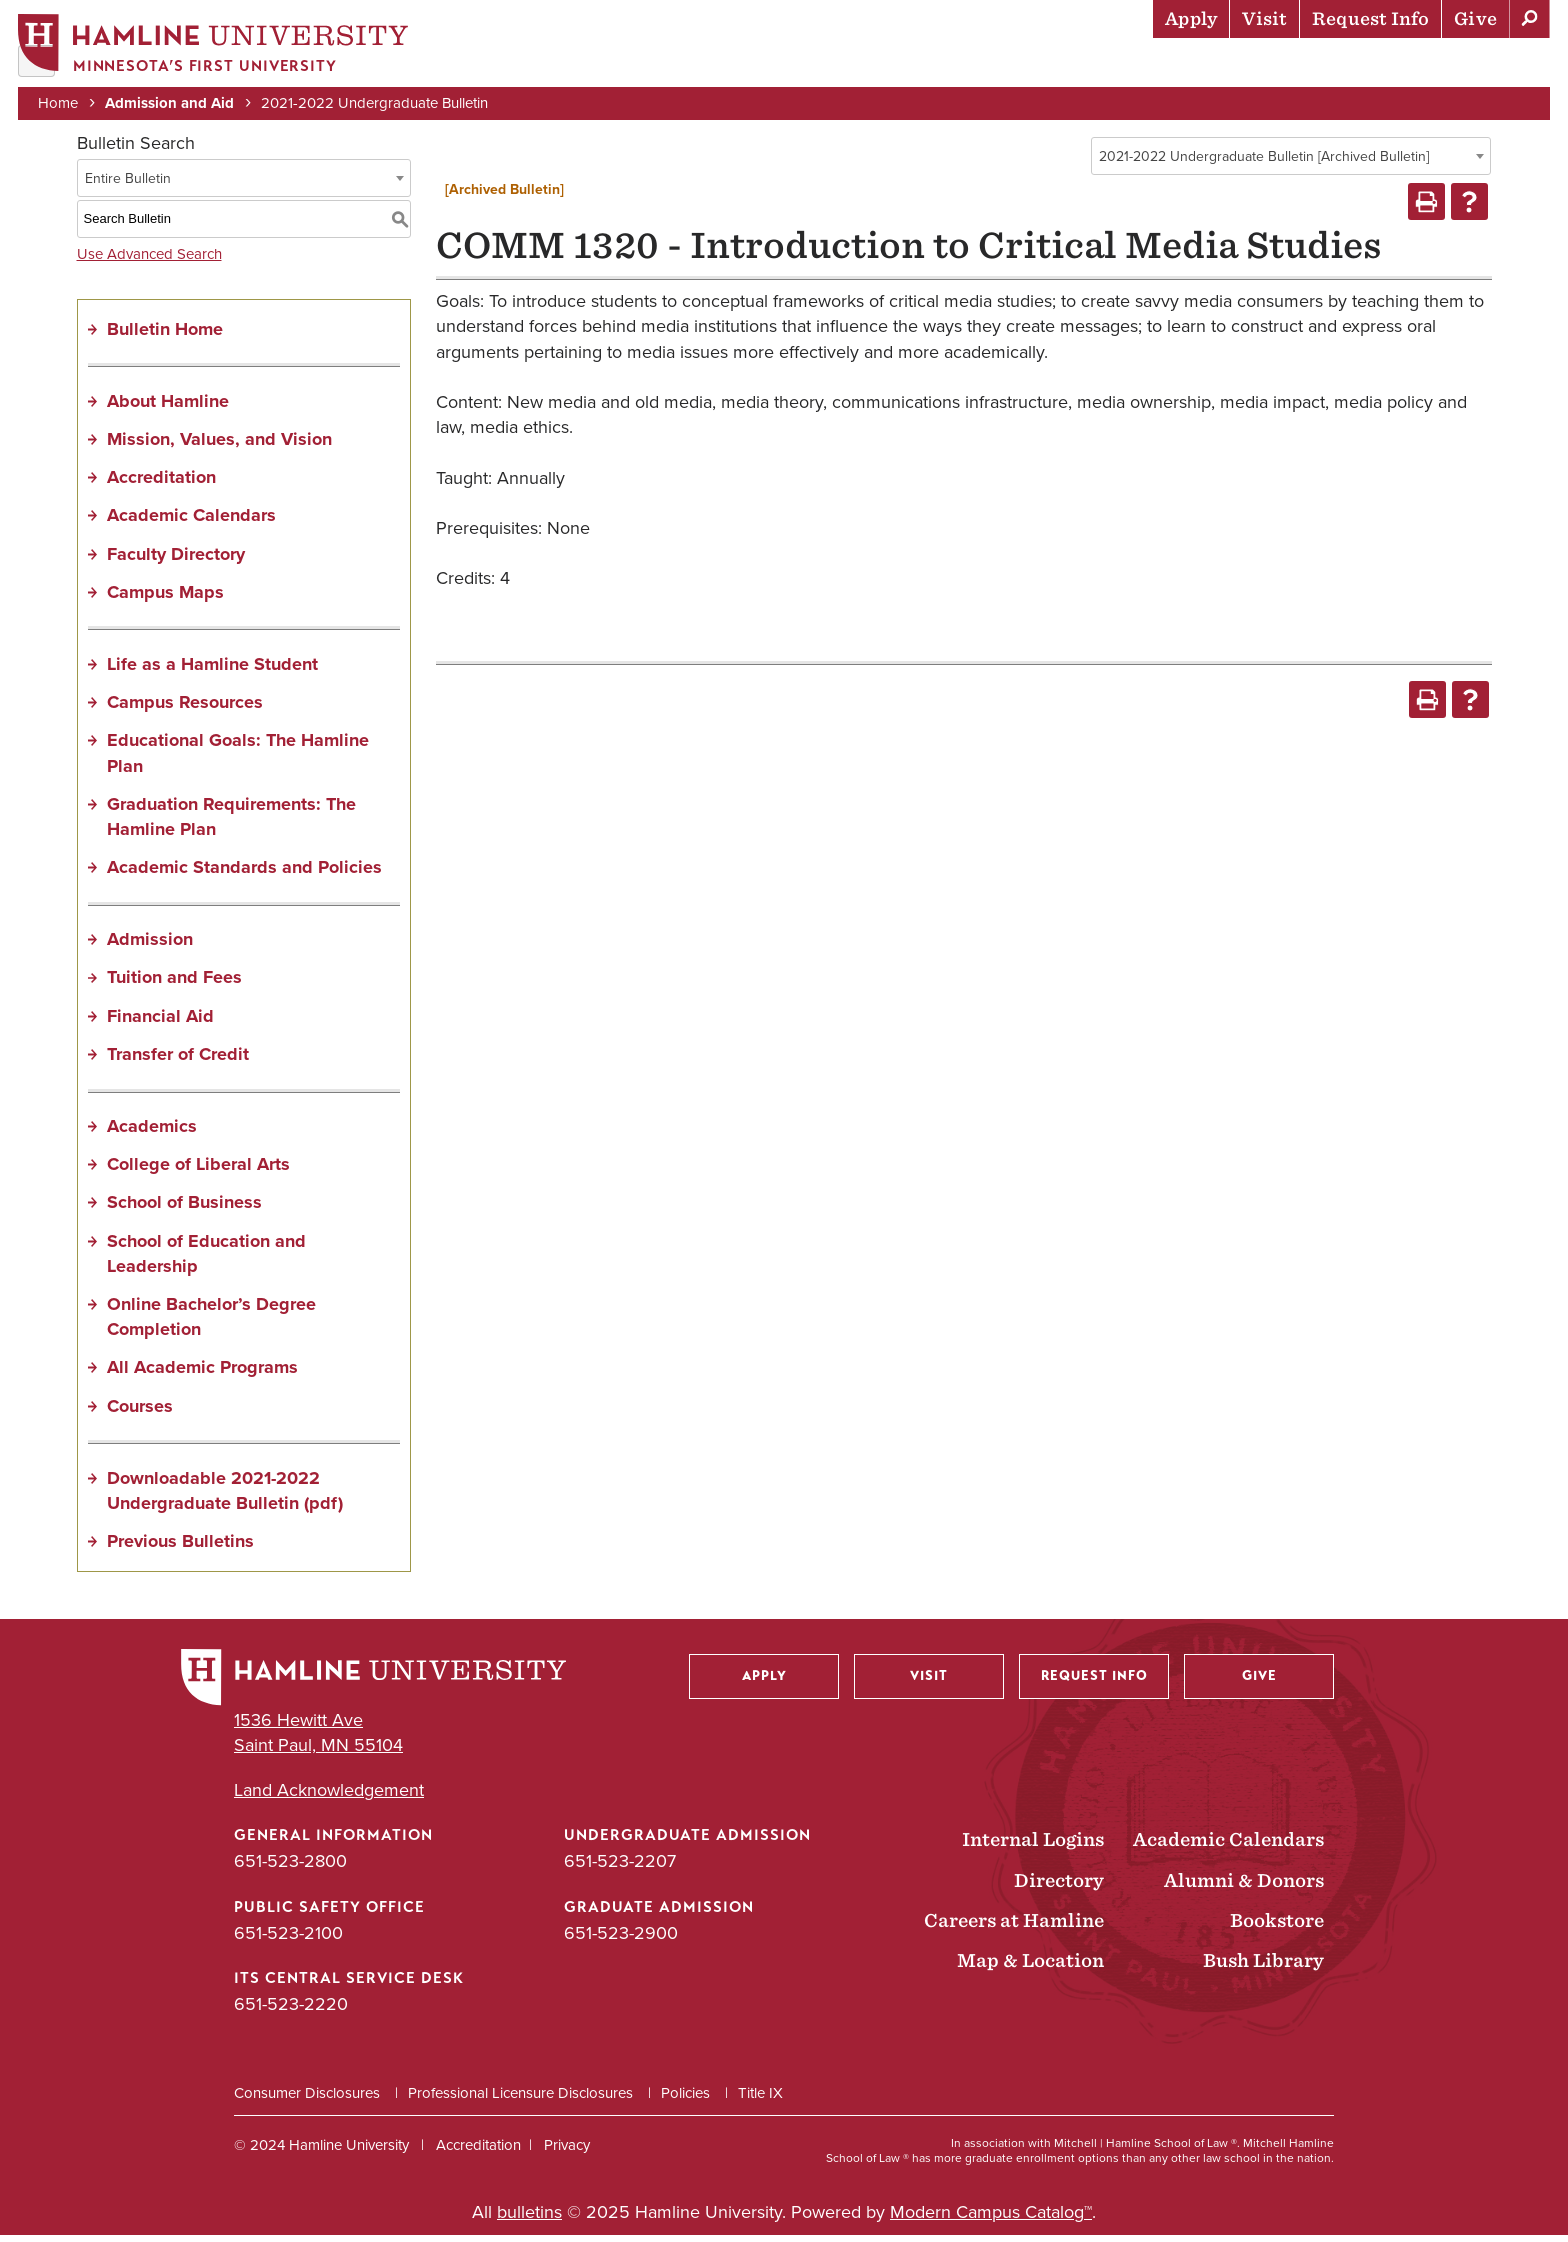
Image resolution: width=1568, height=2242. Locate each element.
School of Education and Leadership (206, 1259)
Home (60, 102)
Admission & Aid (838, 65)
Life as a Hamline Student (212, 670)
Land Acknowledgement (329, 1797)
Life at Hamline (1118, 65)
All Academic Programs (202, 1374)
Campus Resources (185, 709)
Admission (150, 946)
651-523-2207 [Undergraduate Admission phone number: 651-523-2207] (620, 1868)
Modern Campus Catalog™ (991, 2219)
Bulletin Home (165, 335)
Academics (979, 65)
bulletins (529, 2219)
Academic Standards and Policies (244, 874)
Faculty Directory (176, 560)
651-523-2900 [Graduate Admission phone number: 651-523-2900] (621, 1939)
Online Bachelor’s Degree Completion (211, 1322)
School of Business (184, 1209)
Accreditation (161, 484)
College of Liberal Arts (198, 1171)
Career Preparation (1299, 65)
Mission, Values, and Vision (219, 445)
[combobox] (1291, 162)
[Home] (215, 46)
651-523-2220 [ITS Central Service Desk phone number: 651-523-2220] (291, 2010)
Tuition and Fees (174, 984)
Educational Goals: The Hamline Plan (238, 759)
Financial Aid (160, 1022)
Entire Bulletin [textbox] (128, 184)
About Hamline (1479, 65)
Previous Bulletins (180, 1548)
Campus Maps (165, 598)
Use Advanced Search (149, 260)
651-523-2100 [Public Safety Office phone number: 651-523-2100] (288, 1939)
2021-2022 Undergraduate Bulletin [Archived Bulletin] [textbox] (1264, 162)
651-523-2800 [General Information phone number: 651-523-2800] (290, 1868)
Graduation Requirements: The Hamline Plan (231, 822)
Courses (140, 1412)
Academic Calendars (191, 522)
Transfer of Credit (178, 1060)
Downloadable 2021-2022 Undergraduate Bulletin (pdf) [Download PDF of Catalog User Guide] (225, 1496)
